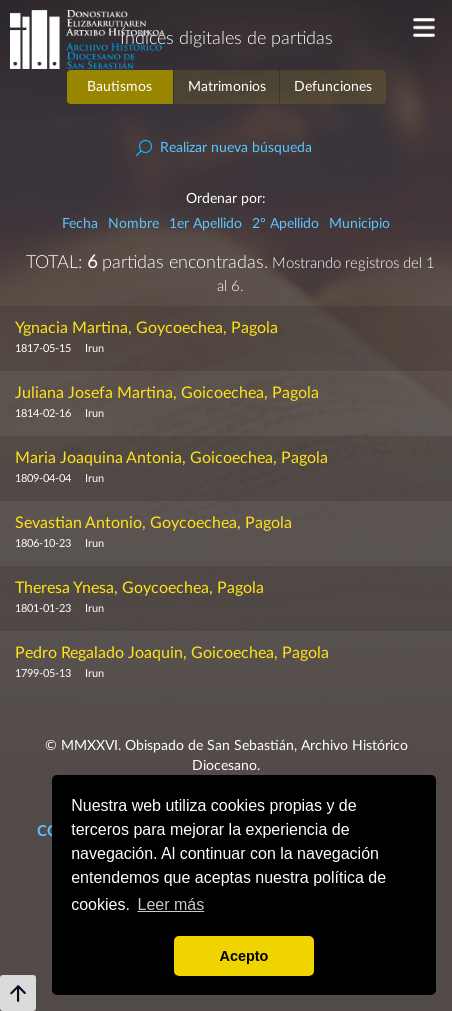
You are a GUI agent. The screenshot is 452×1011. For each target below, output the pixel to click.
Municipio (359, 224)
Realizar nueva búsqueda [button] (236, 148)
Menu (425, 27)
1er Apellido (205, 224)
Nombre (133, 224)
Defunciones (333, 87)
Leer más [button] (171, 904)
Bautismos (119, 87)
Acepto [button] (244, 956)
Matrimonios (227, 87)
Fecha (80, 224)
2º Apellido (285, 224)
